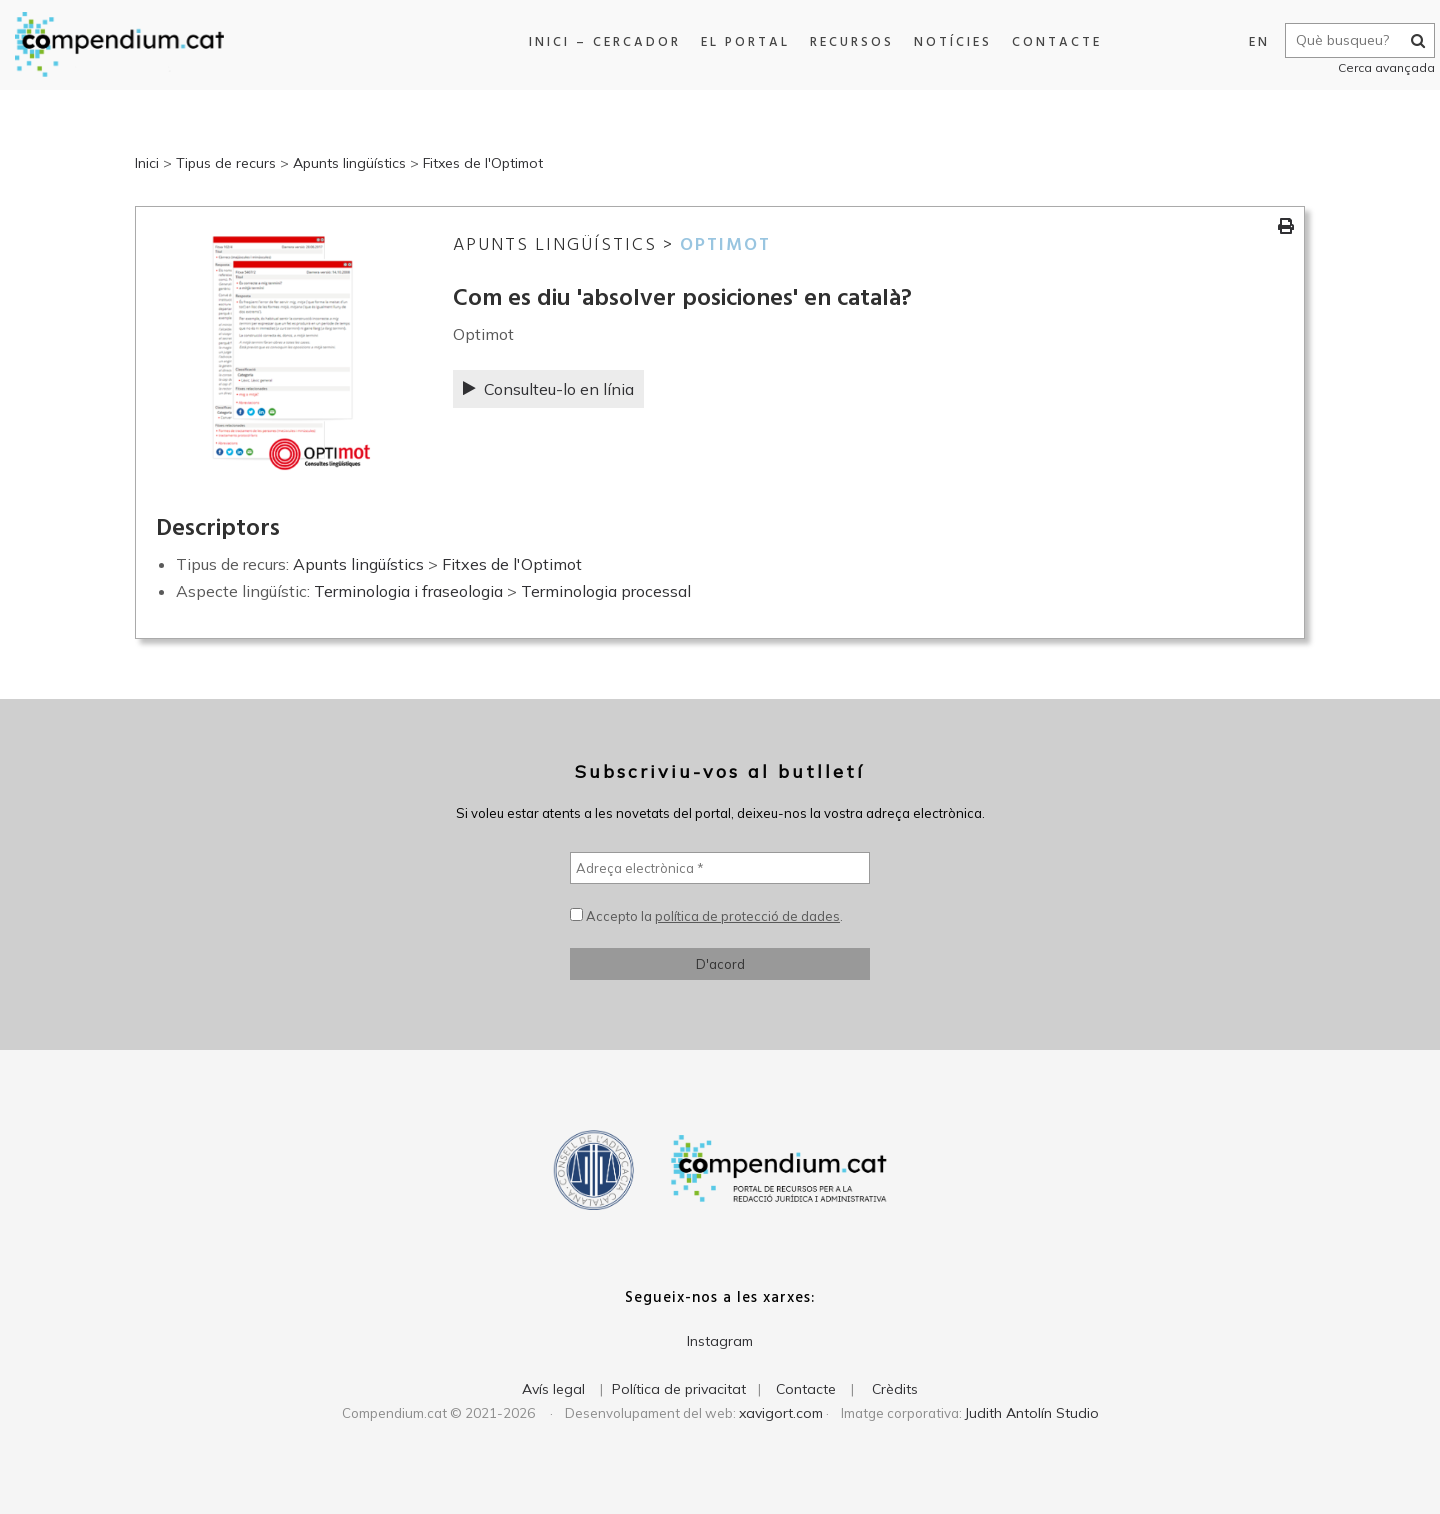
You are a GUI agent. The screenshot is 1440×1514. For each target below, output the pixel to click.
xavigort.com (781, 1413)
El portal (738, 42)
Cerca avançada (1376, 67)
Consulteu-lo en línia (548, 389)
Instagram (720, 1341)
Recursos (845, 42)
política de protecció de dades (747, 916)
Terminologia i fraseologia (408, 591)
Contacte (1050, 42)
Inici (147, 163)
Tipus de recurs (226, 163)
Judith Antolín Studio (1032, 1413)
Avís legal (553, 1389)
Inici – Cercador (598, 42)
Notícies (946, 42)
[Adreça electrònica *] (720, 868)
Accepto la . (706, 916)
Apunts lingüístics (349, 163)
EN (1249, 42)
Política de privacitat (679, 1389)
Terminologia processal (606, 591)
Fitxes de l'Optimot (483, 163)
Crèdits (895, 1389)
